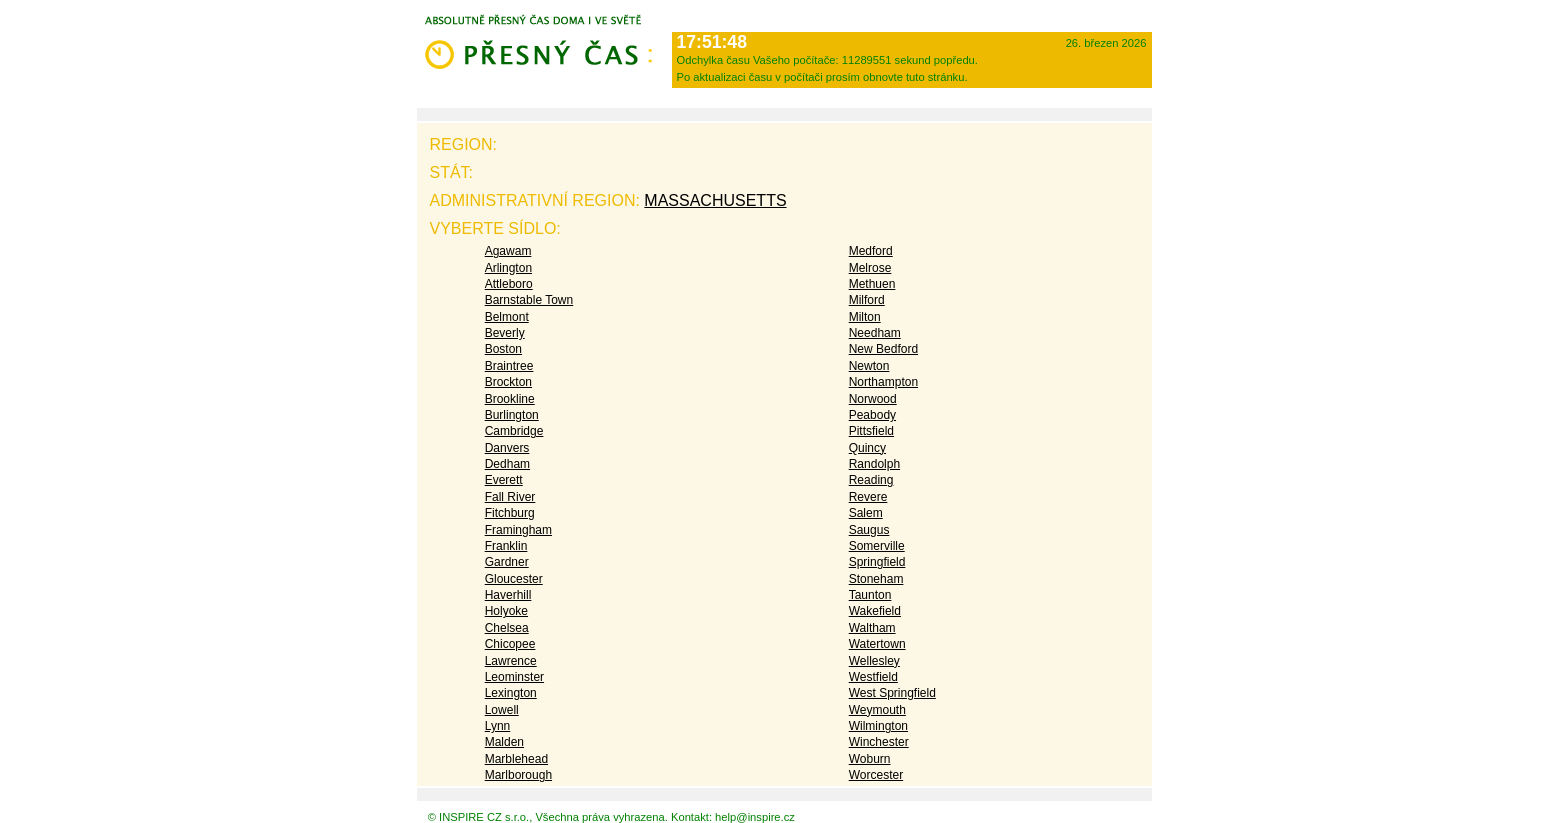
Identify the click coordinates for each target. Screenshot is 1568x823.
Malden (504, 742)
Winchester (879, 742)
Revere (868, 497)
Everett (504, 480)
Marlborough (518, 775)
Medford (871, 251)
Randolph (874, 464)
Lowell (502, 710)
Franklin (506, 546)
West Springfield (892, 693)
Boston (503, 349)
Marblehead (516, 759)
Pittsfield (871, 431)
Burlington (512, 415)
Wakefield (875, 611)
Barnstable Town (529, 300)
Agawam (508, 251)
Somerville (877, 546)
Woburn (870, 759)
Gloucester (514, 579)
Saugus (869, 530)
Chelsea (507, 628)
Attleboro (509, 284)
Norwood (873, 399)
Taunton (870, 595)
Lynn (498, 726)
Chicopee (510, 644)
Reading (871, 480)
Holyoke (506, 611)
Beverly (505, 333)
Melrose (870, 268)
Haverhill (508, 595)
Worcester (876, 775)
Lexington (511, 693)
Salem (866, 513)
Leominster (514, 677)
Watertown (877, 644)
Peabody (872, 415)
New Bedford (883, 349)
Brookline (510, 399)
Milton (865, 317)
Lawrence (511, 661)
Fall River (510, 497)
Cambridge (514, 431)
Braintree (509, 366)
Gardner (507, 562)
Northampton (883, 382)
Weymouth (877, 710)
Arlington (508, 268)
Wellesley (874, 661)
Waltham (872, 628)
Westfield (873, 677)
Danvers (507, 448)
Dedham (507, 464)
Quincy (867, 448)
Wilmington (878, 726)
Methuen (872, 284)
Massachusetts (715, 200)
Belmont (507, 317)
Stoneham (876, 579)
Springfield (877, 562)
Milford (867, 300)
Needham (875, 333)
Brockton (508, 382)
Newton (869, 366)
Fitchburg (510, 513)
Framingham (518, 530)
